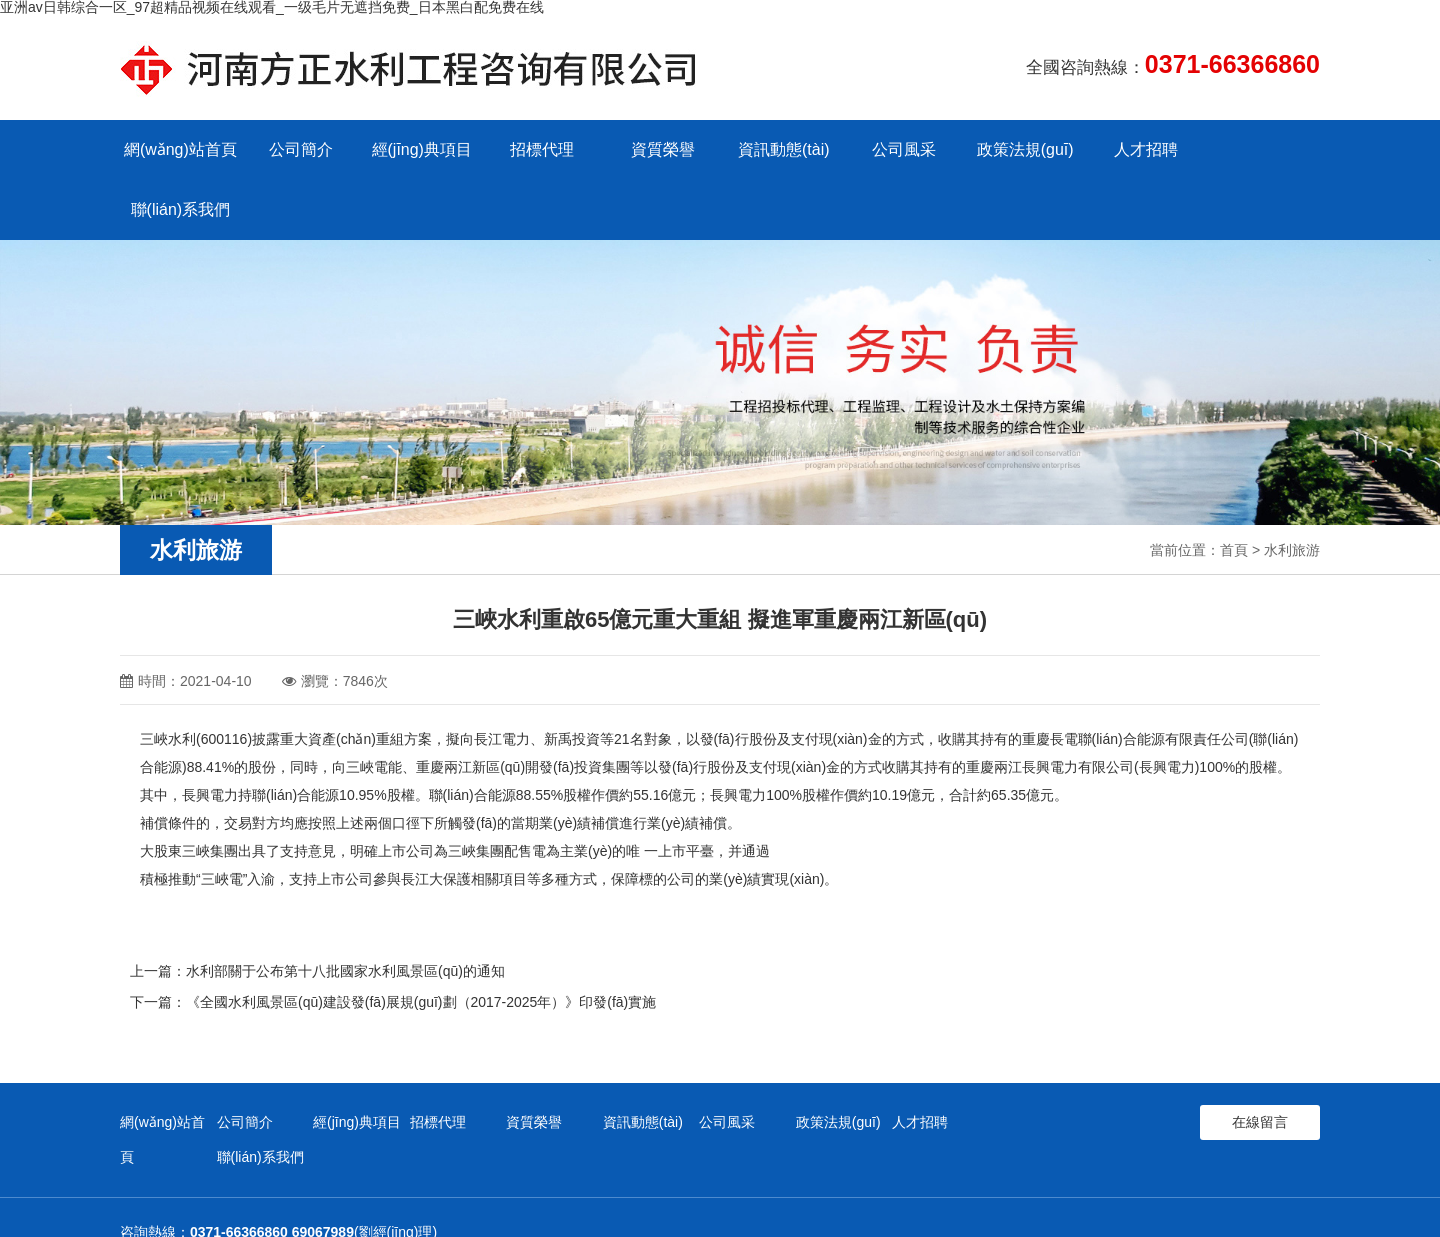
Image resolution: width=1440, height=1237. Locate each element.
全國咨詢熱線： (1173, 64)
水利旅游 (1292, 490)
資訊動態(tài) (780, 149)
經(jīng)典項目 (420, 149)
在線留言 (1260, 1060)
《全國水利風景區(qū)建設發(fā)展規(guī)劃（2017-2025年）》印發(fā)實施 (421, 941)
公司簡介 (300, 149)
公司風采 (900, 149)
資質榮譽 (660, 149)
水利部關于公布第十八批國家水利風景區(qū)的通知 (345, 911)
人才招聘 (1140, 149)
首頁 (1234, 490)
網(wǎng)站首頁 (179, 149)
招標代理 (540, 149)
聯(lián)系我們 (1260, 149)
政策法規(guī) (1020, 149)
